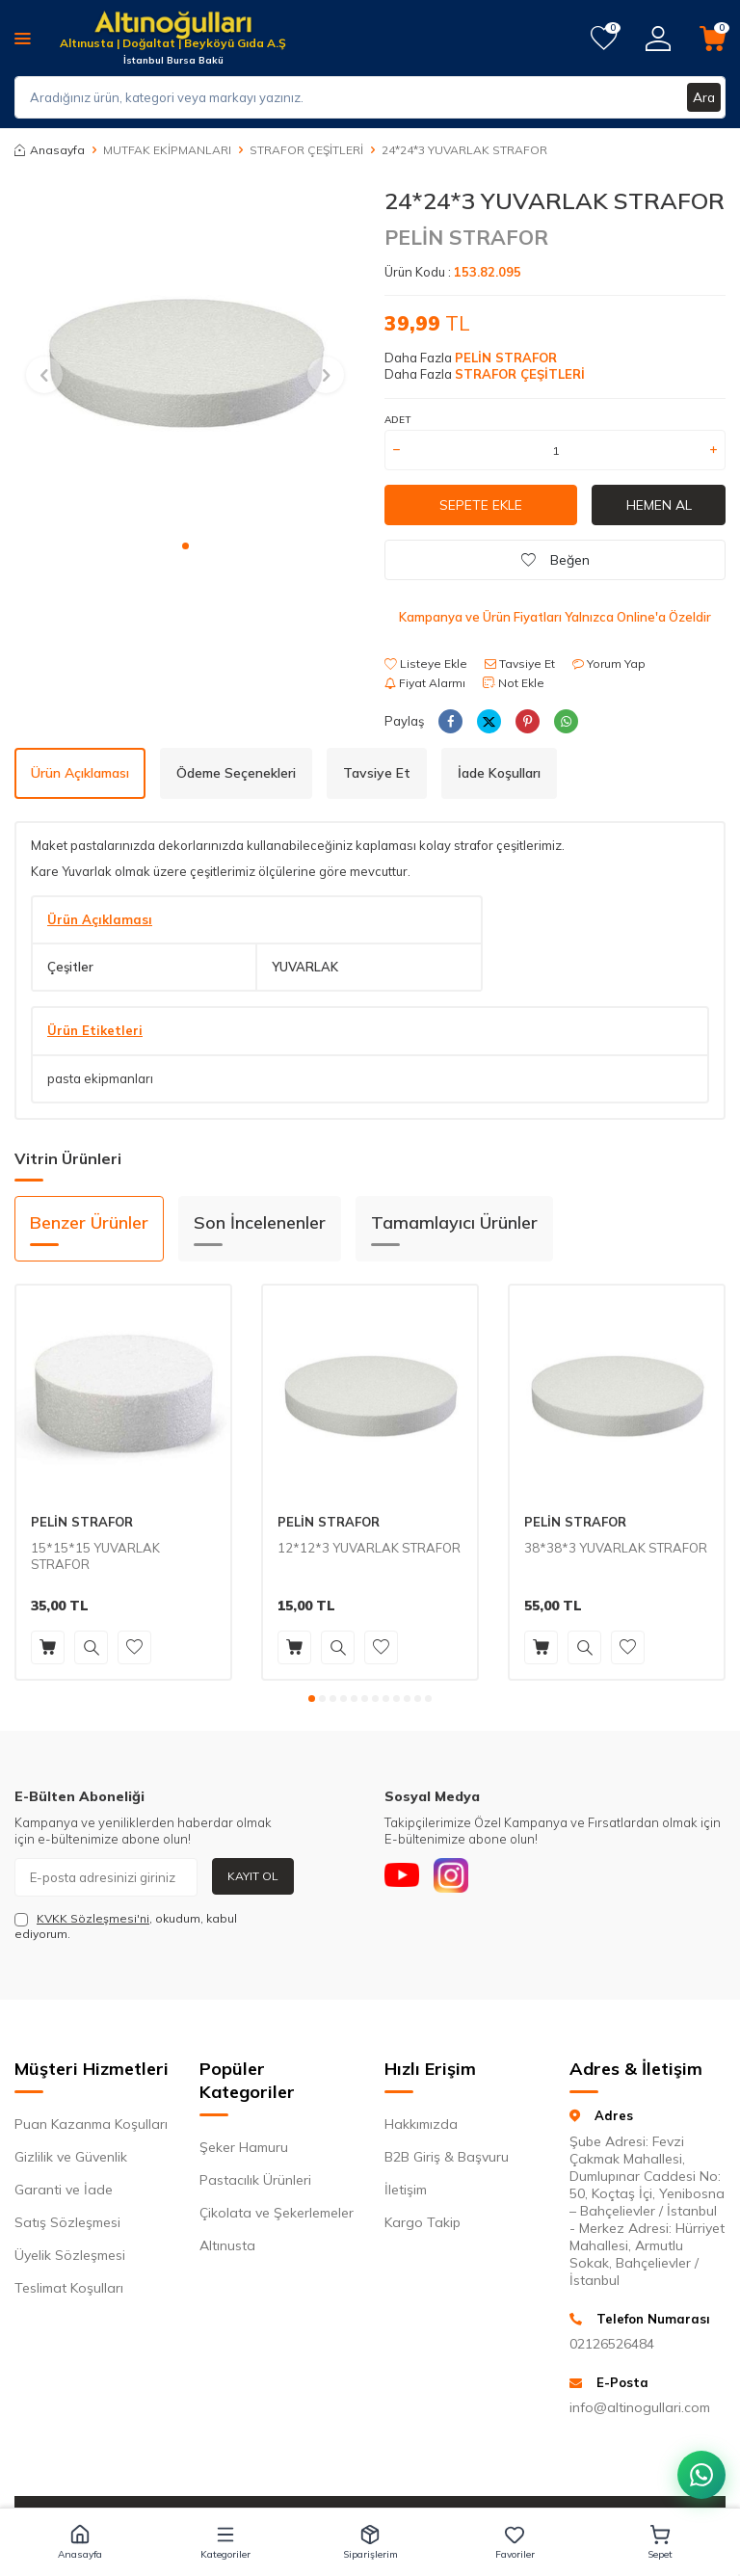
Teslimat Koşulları (68, 2288)
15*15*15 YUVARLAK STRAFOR (95, 1556)
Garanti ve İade (63, 2189)
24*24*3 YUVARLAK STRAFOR (464, 150)
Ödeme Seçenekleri (236, 773)
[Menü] (22, 37)
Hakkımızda (421, 2124)
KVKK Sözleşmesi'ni (93, 1918)
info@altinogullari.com (639, 2407)
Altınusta (227, 2245)
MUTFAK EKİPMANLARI (167, 150)
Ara (703, 97)
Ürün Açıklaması (80, 773)
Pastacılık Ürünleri (255, 2180)
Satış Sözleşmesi (67, 2222)
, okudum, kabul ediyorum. (125, 1926)
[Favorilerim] (604, 38)
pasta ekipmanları (100, 1078)
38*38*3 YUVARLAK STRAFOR (615, 1547)
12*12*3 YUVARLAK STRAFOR (369, 1547)
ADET (397, 419)
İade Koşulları (499, 773)
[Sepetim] (713, 38)
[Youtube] (403, 1877)
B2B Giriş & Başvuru (446, 2156)
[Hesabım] (658, 38)
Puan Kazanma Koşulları (91, 2124)
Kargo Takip (422, 2222)
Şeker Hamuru (243, 2147)
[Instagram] (456, 1877)
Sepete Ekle (480, 505)
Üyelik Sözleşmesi (69, 2255)
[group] (185, 357)
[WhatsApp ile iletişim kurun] (701, 2475)
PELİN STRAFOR (466, 237)
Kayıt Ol (252, 1876)
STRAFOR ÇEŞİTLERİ (306, 150)
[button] (185, 546)
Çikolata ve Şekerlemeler (276, 2212)
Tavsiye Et (520, 663)
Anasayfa (49, 150)
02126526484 (611, 2343)
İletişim (405, 2189)
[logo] (173, 26)
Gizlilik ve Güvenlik (70, 2156)
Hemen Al (659, 505)
